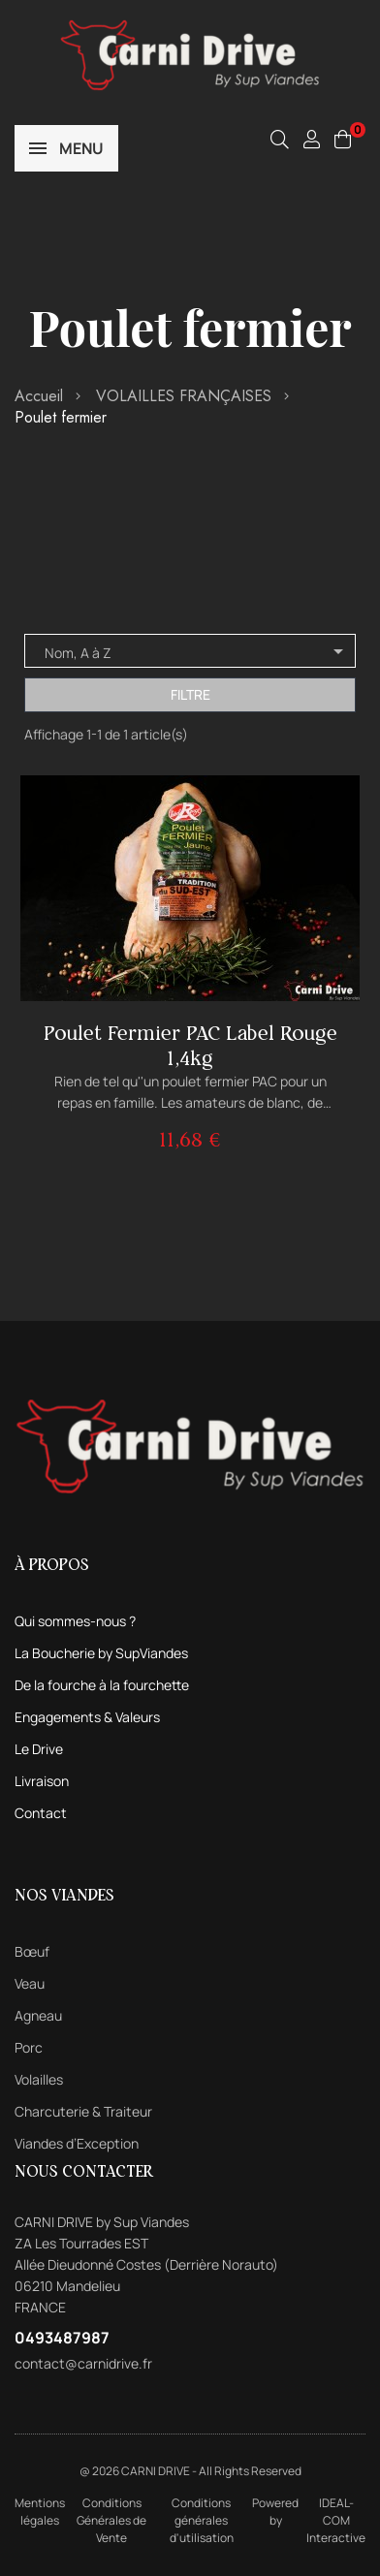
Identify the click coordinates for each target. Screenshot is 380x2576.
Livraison (42, 1781)
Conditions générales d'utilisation (202, 2520)
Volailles (39, 2079)
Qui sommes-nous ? (75, 1621)
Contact (41, 1813)
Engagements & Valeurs (87, 1717)
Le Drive (39, 1749)
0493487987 (62, 2337)
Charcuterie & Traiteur (83, 2111)
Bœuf (32, 1951)
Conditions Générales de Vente (111, 2520)
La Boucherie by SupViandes (101, 1653)
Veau (30, 1983)
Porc (29, 2047)
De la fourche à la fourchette (102, 1685)
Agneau (38, 2015)
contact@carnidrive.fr (83, 2363)
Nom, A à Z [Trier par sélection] (197, 651)
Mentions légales (40, 2512)
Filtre (190, 694)
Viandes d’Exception (77, 2143)
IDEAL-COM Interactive (335, 2520)
